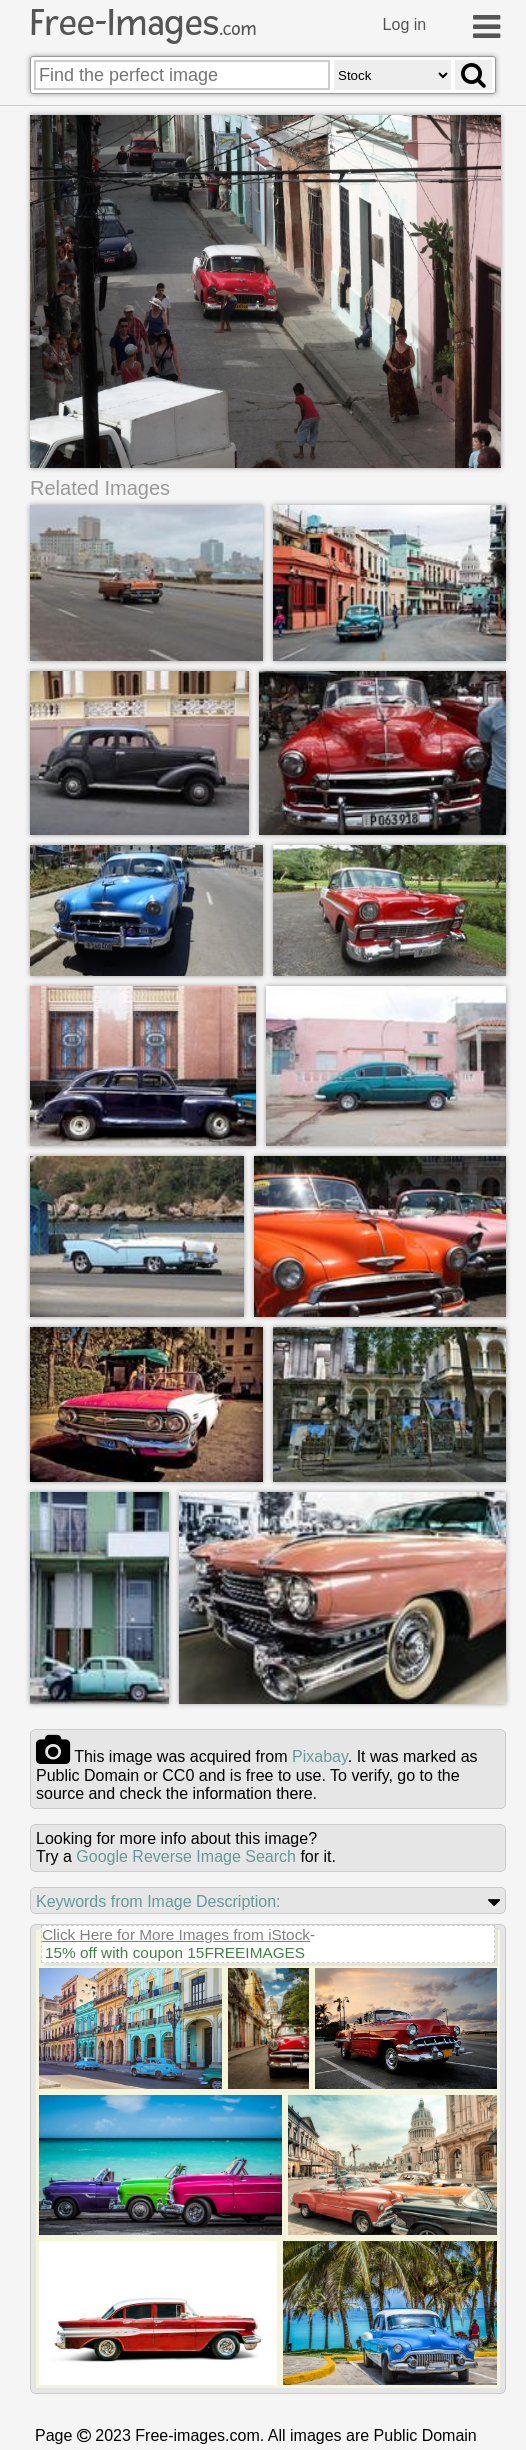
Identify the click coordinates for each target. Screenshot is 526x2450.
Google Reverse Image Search (186, 1856)
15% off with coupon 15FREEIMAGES (175, 1952)
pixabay (320, 1756)
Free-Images (143, 23)
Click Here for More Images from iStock (176, 1934)
